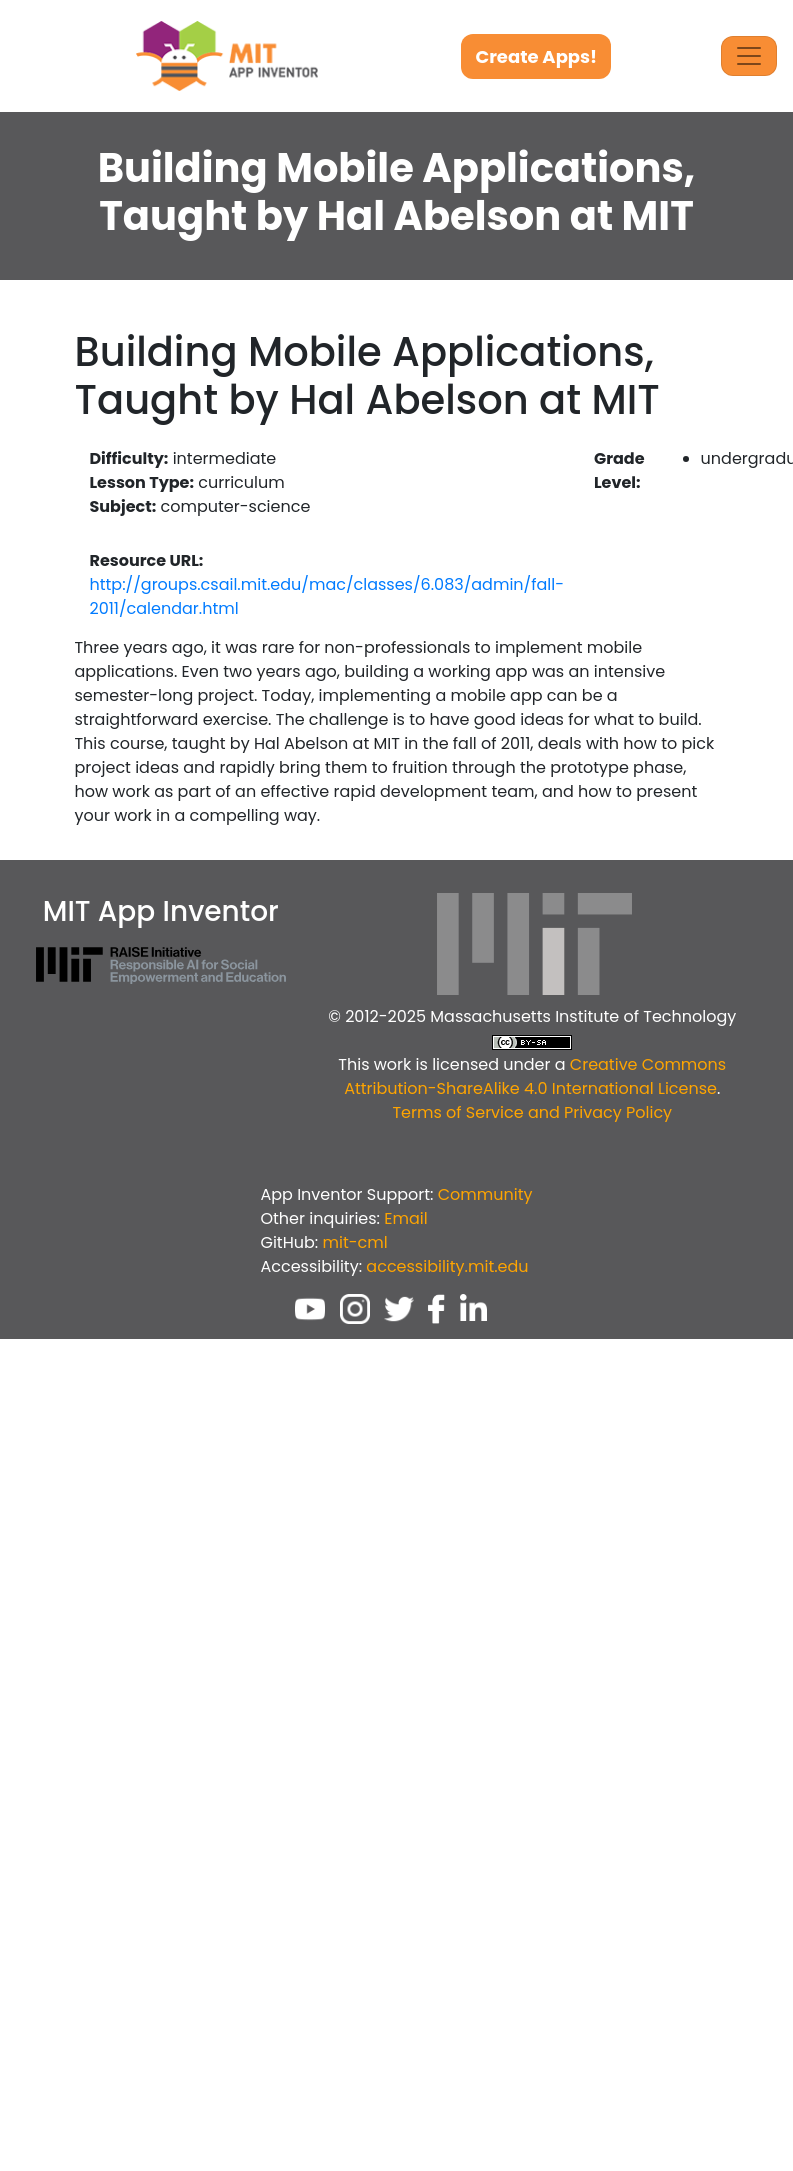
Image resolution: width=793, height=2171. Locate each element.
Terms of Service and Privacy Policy (532, 1112)
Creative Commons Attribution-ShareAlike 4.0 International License (535, 1076)
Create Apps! (536, 56)
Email (405, 1218)
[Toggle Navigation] (749, 56)
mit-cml (354, 1242)
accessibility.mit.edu (447, 1266)
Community (485, 1194)
